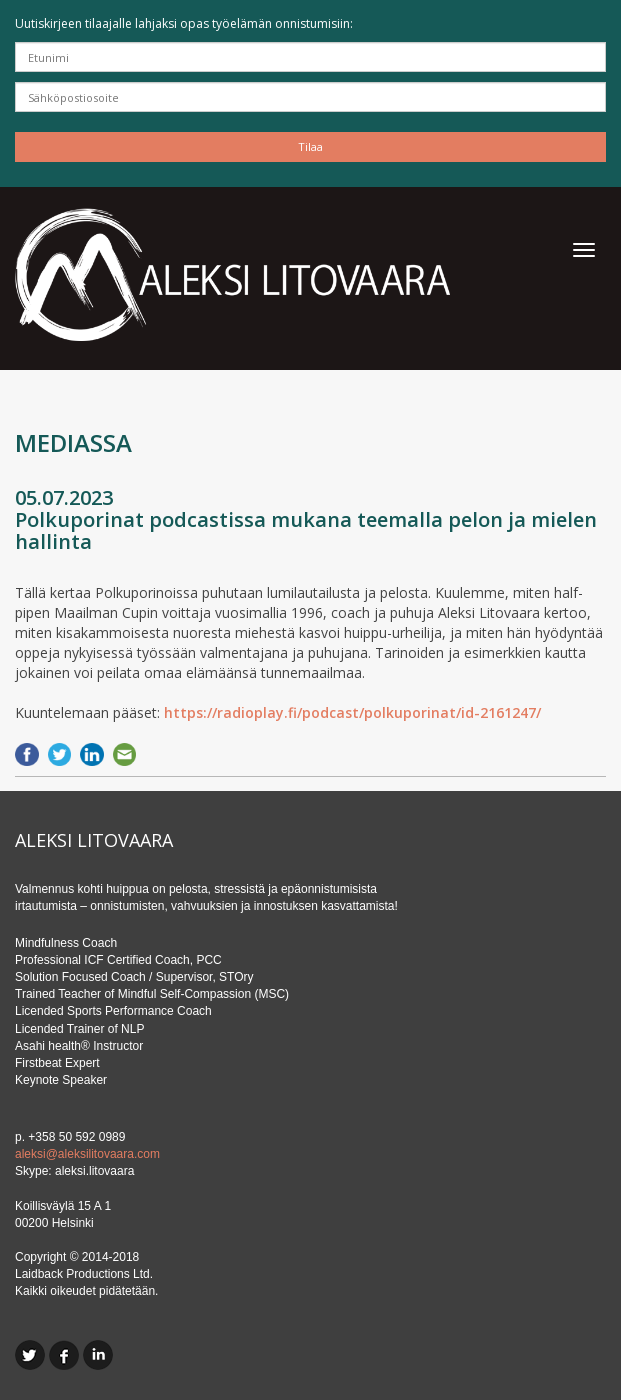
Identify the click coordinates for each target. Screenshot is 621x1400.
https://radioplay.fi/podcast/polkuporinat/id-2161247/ (352, 712)
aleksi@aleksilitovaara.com (87, 1154)
